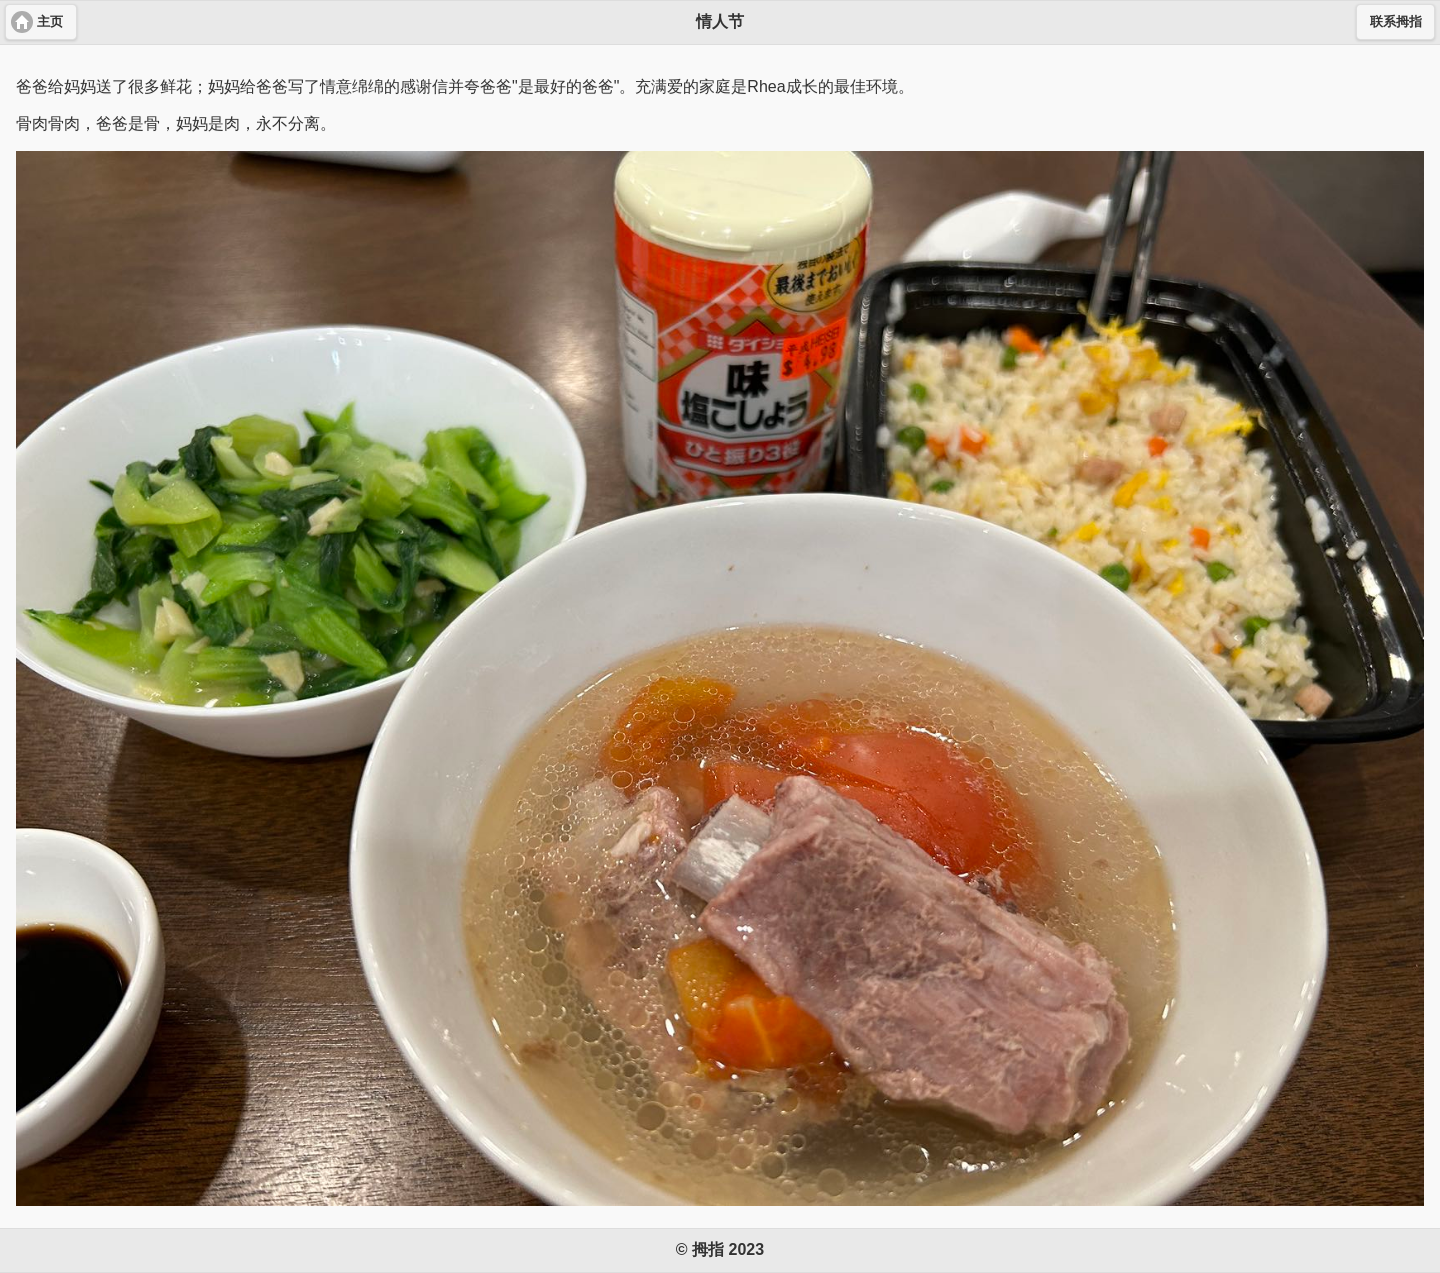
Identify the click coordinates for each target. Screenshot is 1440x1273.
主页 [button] (50, 22)
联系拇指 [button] (1396, 22)
